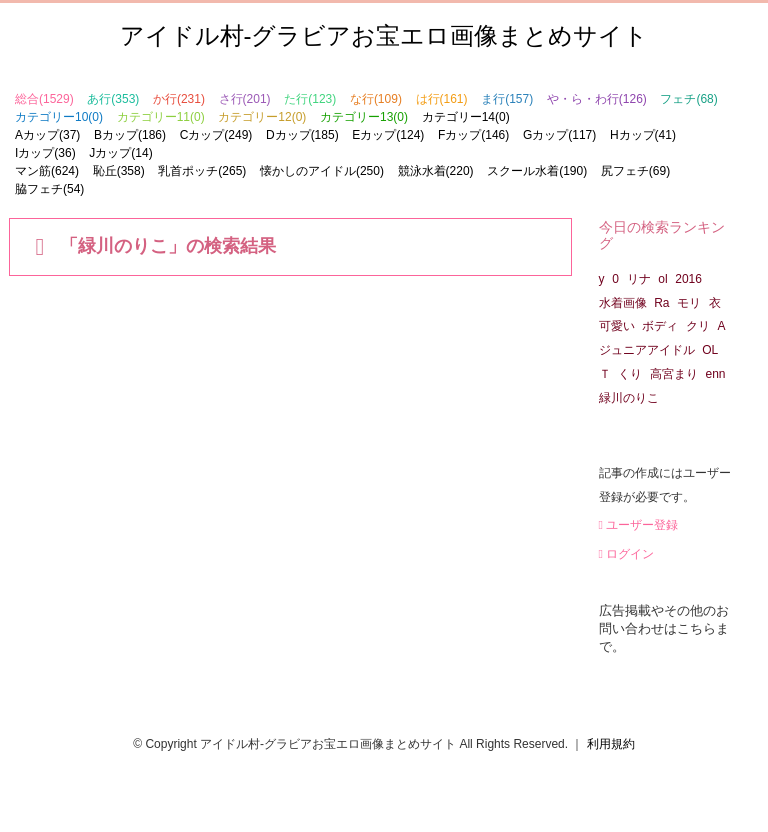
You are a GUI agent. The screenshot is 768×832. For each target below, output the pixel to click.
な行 (376, 99)
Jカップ (120, 153)
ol (662, 279)
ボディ (660, 326)
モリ (689, 303)
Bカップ (130, 135)
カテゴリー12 (262, 117)
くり (630, 374)
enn (716, 374)
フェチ (688, 99)
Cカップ (216, 135)
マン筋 (47, 171)
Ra (661, 303)
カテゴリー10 (59, 117)
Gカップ (559, 135)
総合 (44, 99)
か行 (179, 99)
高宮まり (674, 374)
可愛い (617, 326)
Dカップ (302, 135)
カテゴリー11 (161, 117)
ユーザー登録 (639, 525)
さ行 (245, 99)
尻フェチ (635, 171)
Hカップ (643, 135)
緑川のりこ (629, 398)
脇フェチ (49, 189)
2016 (688, 279)
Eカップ (388, 135)
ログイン (627, 554)
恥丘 (119, 171)
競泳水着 (436, 171)
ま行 (507, 99)
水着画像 (623, 303)
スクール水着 (537, 171)
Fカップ (473, 135)
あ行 (113, 99)
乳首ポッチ (202, 171)
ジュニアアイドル (647, 350)
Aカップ (47, 135)
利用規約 (611, 744)
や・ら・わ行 (597, 99)
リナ (639, 279)
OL (710, 350)
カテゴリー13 (364, 117)
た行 (310, 99)
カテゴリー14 (466, 117)
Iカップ (45, 153)
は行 (442, 99)
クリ (698, 326)
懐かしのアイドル (322, 171)
